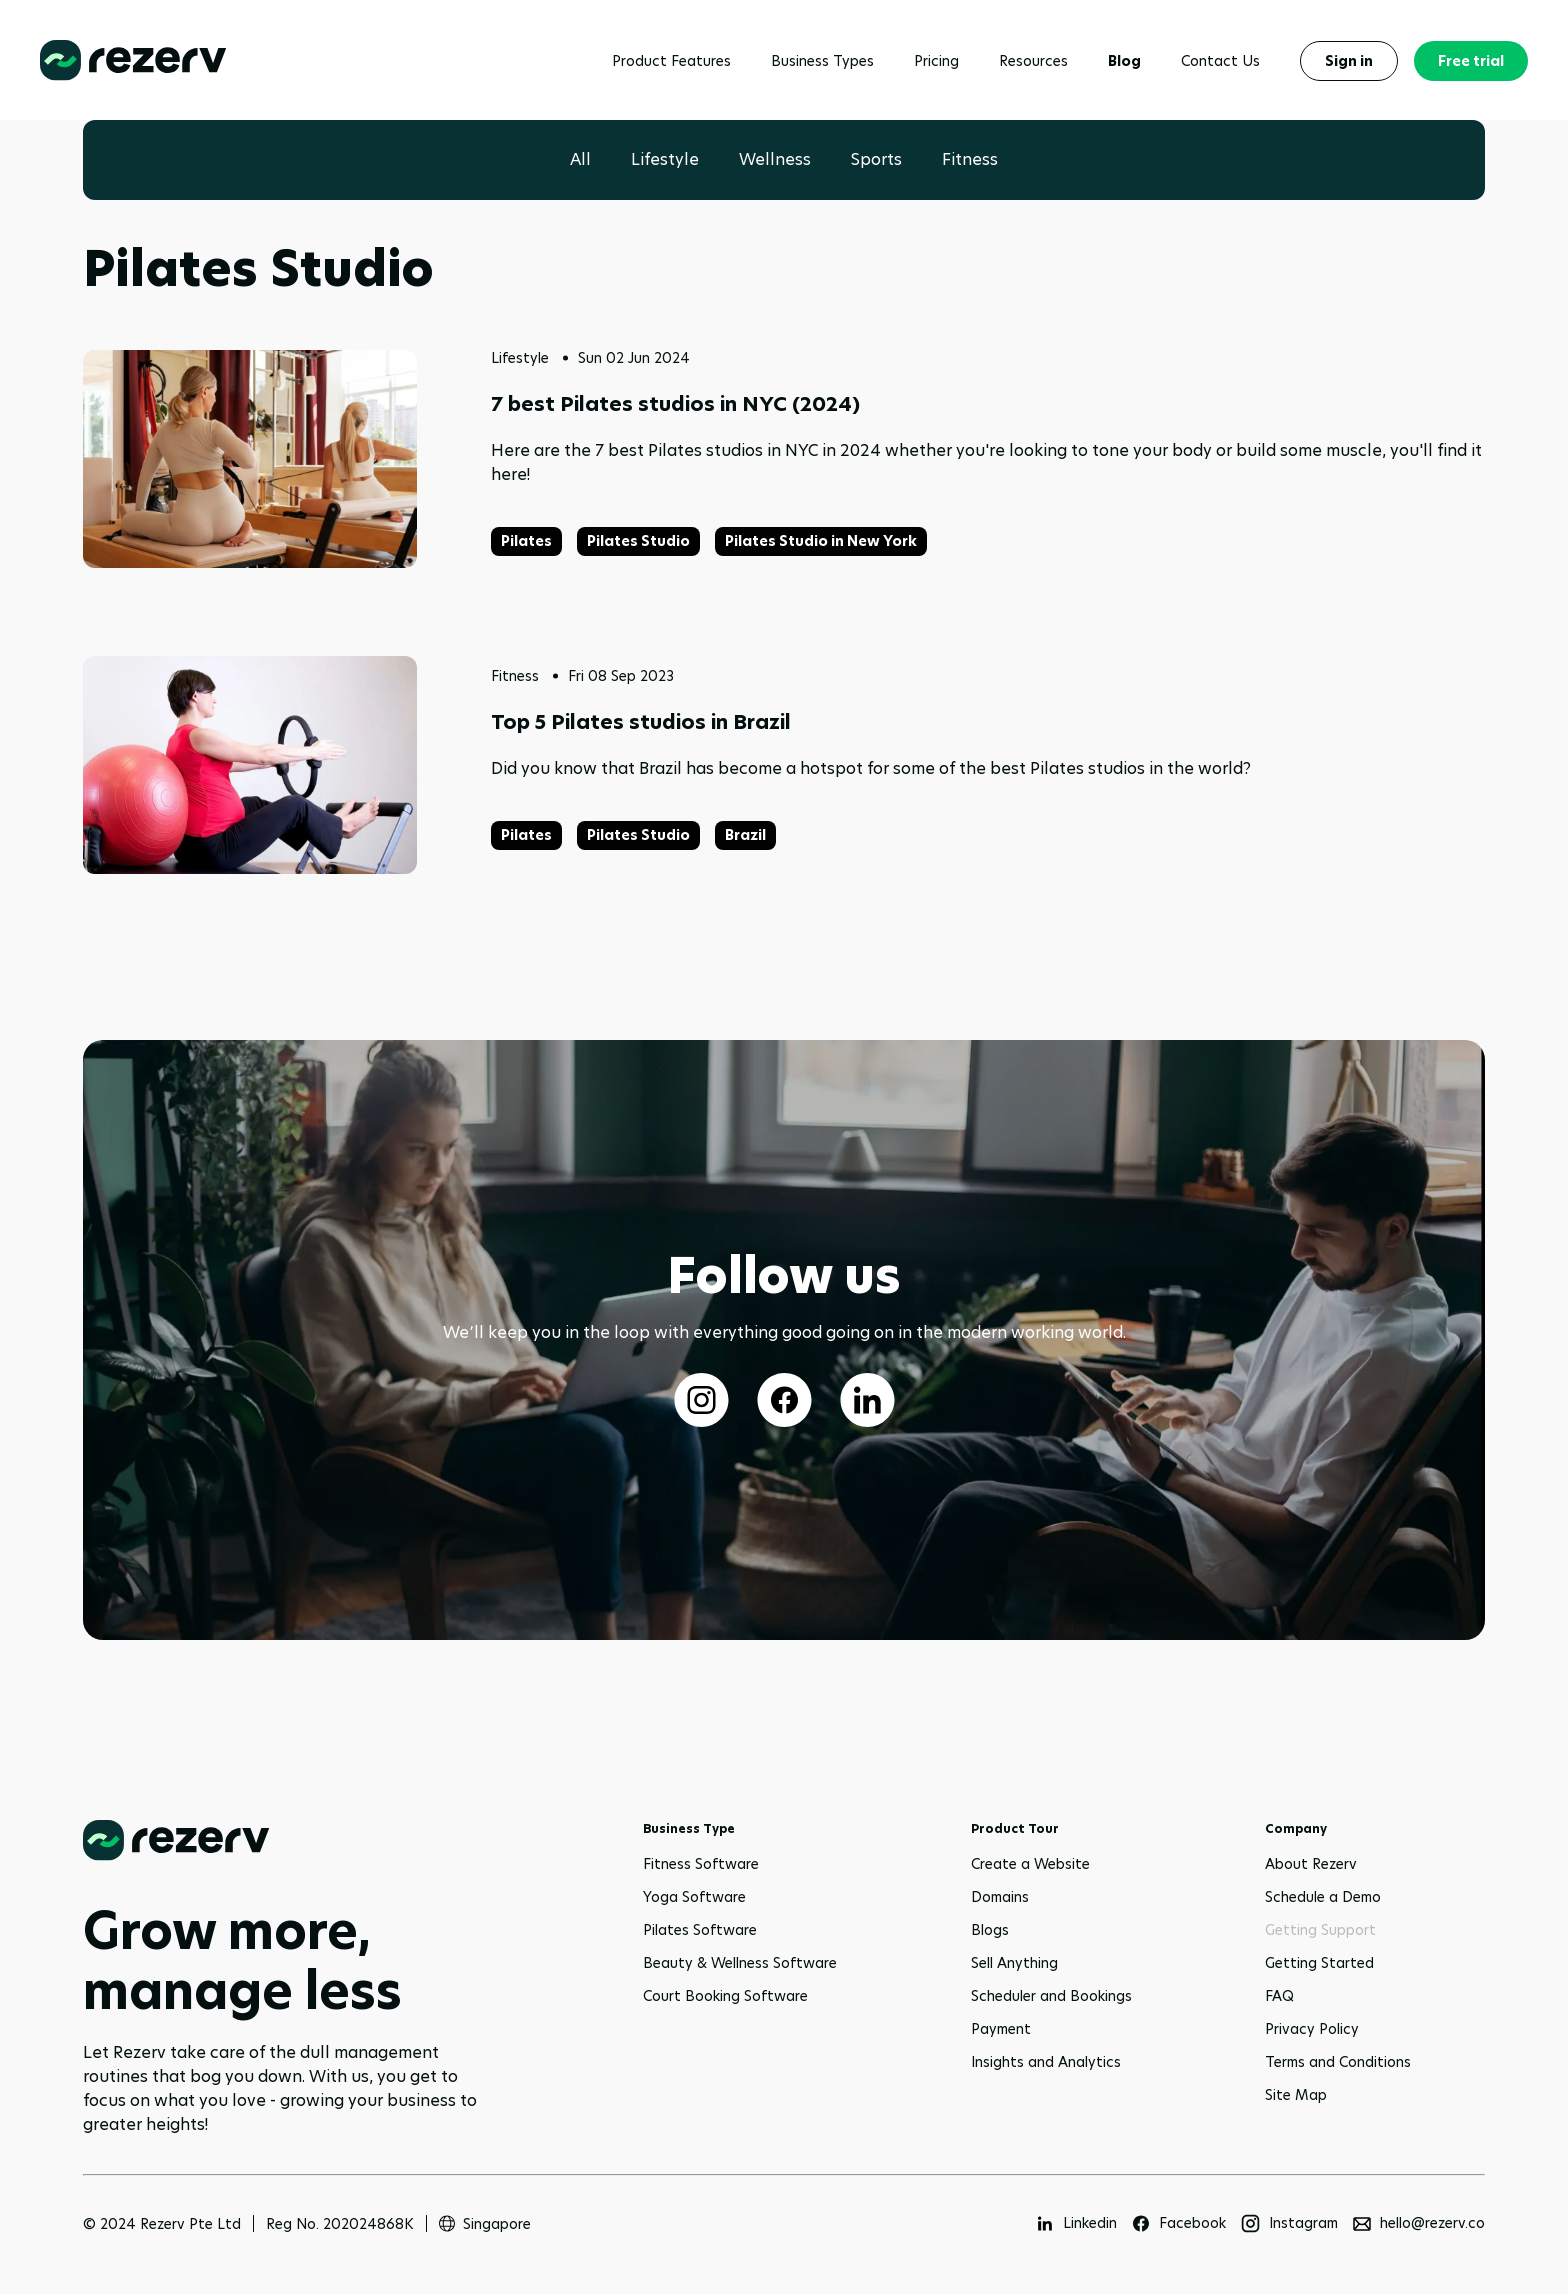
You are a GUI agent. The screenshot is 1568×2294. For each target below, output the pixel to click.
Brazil (745, 835)
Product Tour (1015, 1828)
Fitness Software (701, 1864)
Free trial (1471, 61)
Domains (1000, 1897)
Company (1296, 1828)
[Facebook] (1178, 2223)
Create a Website (1030, 1864)
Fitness (970, 159)
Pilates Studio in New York (821, 541)
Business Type (689, 1828)
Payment (1001, 2029)
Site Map (1296, 2095)
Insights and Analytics (1046, 2062)
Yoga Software (694, 1897)
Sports (876, 159)
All (580, 159)
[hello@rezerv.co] (1418, 2223)
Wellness (775, 159)
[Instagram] (1289, 2223)
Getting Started (1319, 1963)
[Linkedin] (1075, 2223)
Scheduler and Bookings (1051, 1996)
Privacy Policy (1312, 2029)
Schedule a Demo (1323, 1897)
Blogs (990, 1930)
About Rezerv (1311, 1864)
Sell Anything (1014, 1963)
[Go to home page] (293, 1840)
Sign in (1349, 61)
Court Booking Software (725, 1996)
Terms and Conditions (1338, 2062)
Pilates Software (700, 1930)
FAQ (1279, 1996)
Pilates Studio (638, 541)
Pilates (526, 541)
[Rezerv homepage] (133, 60)
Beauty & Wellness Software (740, 1963)
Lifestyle (665, 159)
